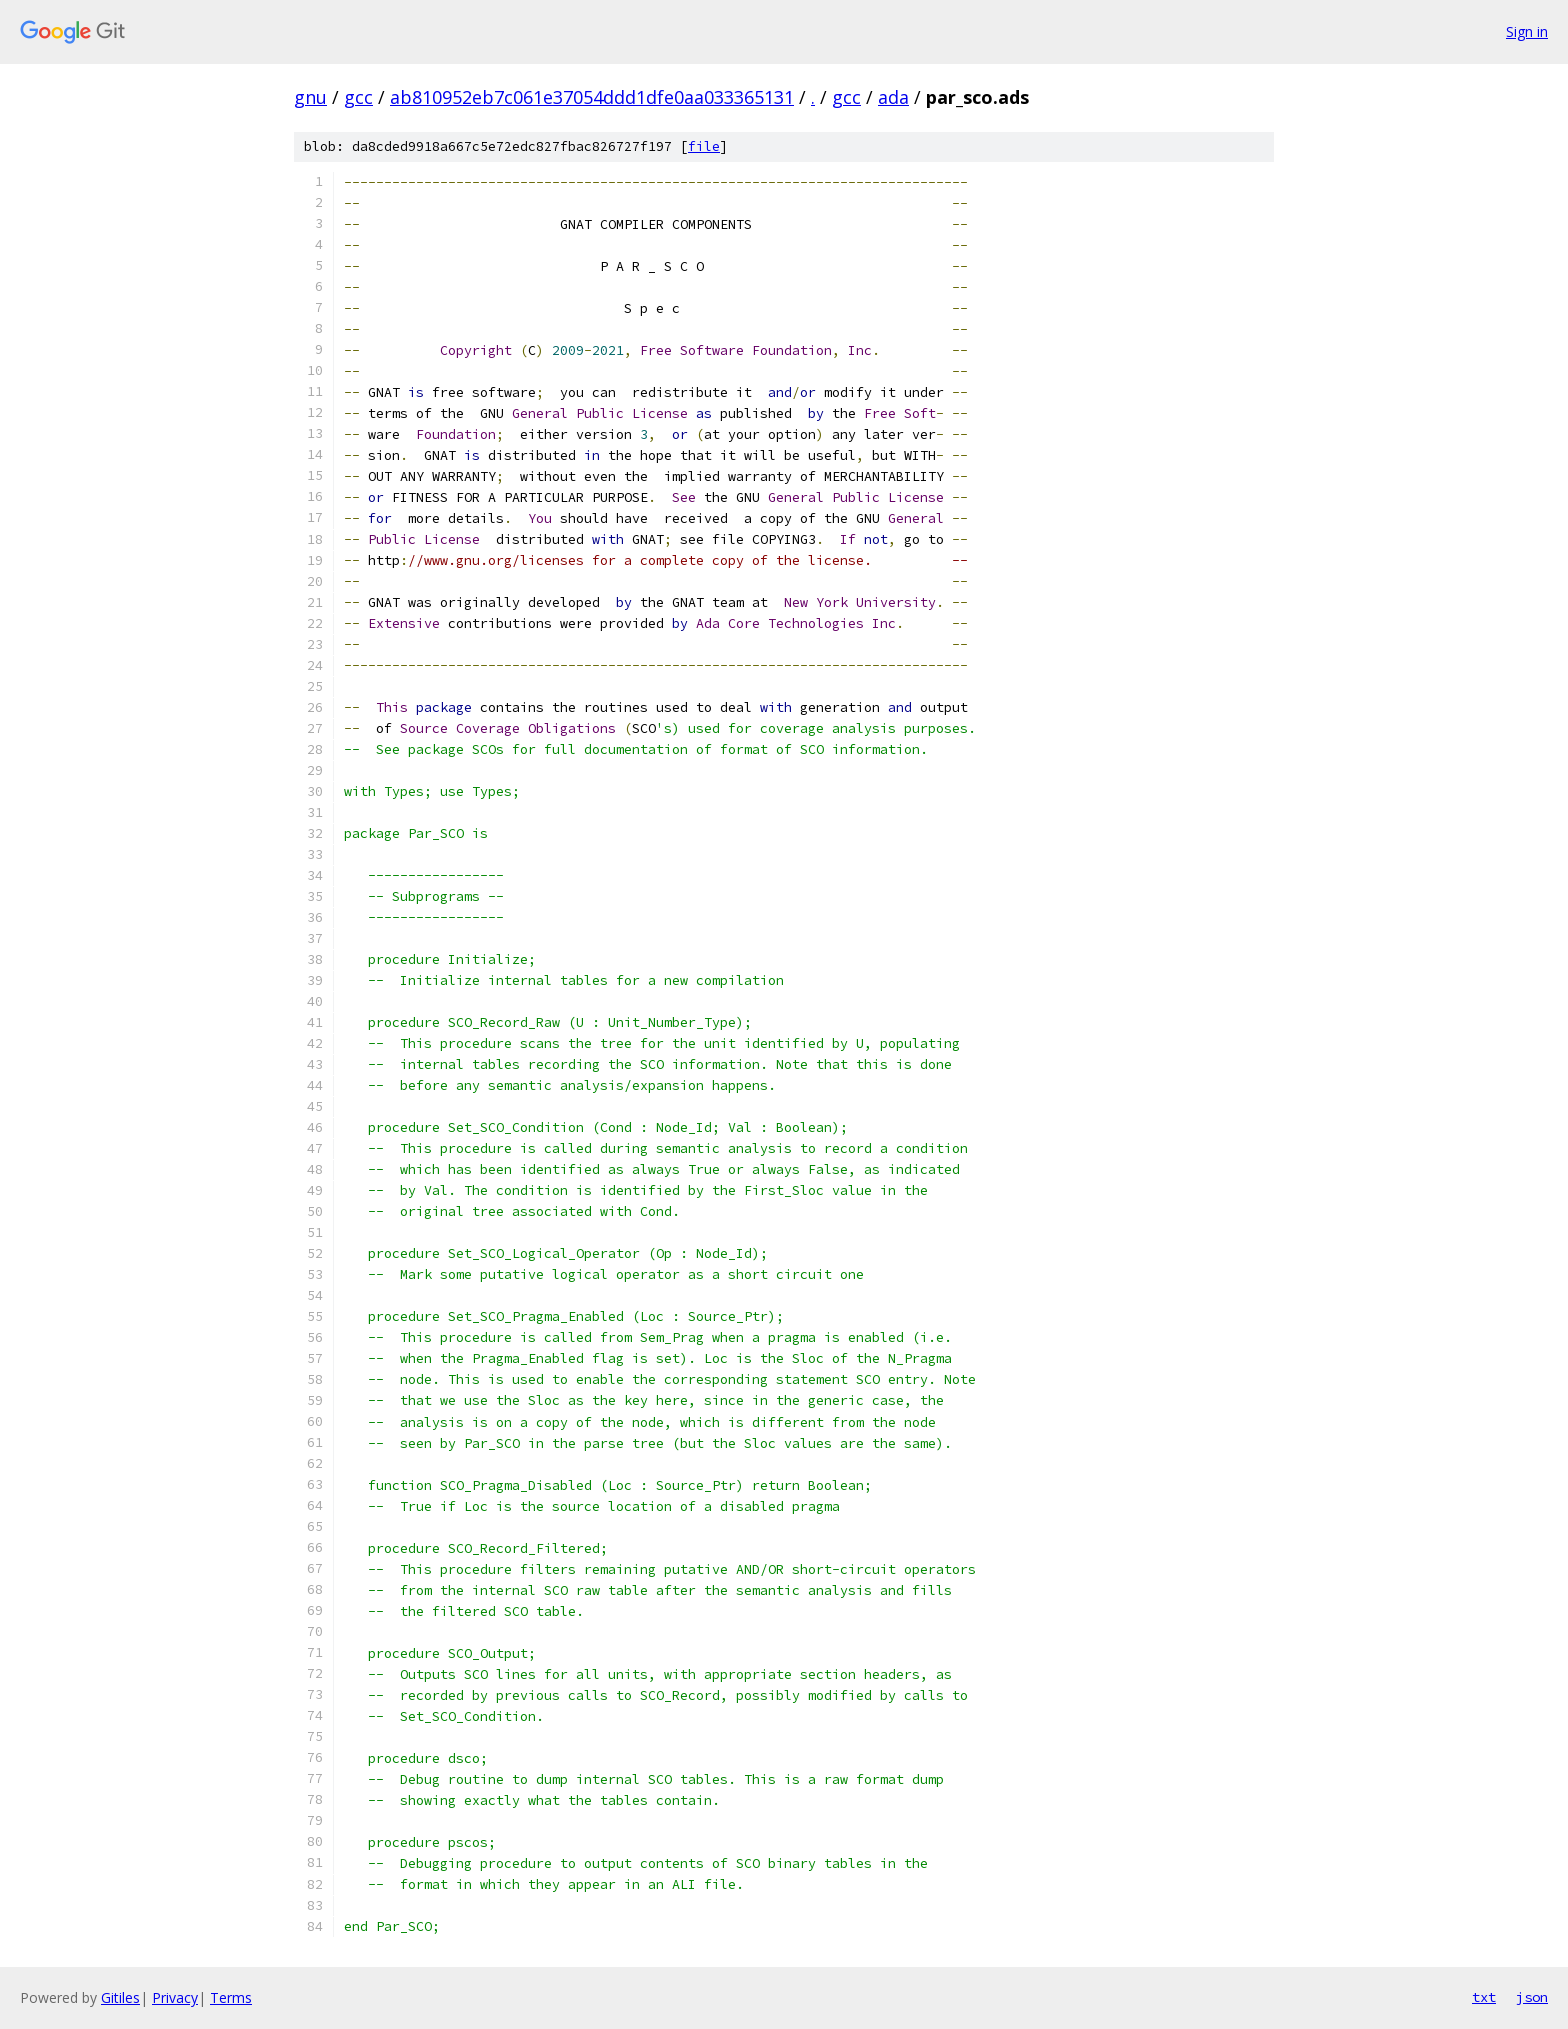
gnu (310, 97)
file (704, 146)
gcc (358, 97)
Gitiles (120, 1997)
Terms (231, 1997)
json (1532, 1997)
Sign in (1527, 31)
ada (893, 97)
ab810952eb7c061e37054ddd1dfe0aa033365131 (592, 97)
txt (1484, 1997)
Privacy (175, 1997)
